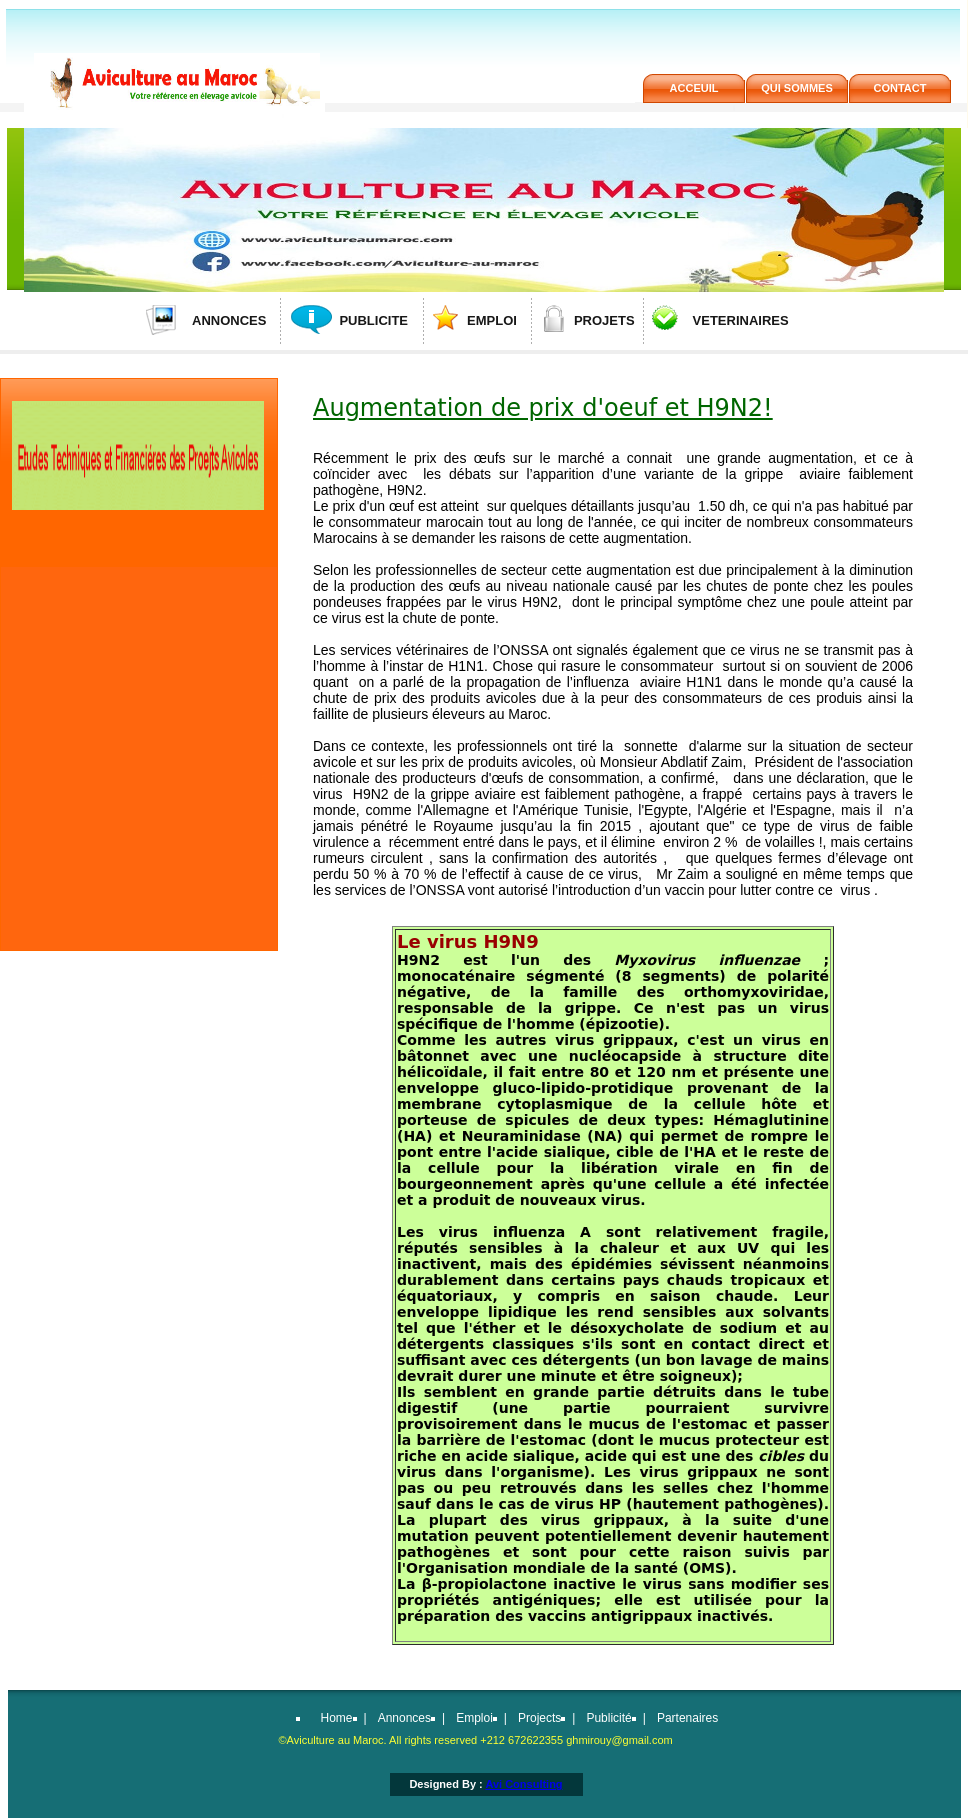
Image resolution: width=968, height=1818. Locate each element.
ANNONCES (229, 320)
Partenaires (687, 1718)
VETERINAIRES (741, 320)
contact (900, 88)
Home (337, 1718)
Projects (539, 1718)
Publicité (608, 1718)
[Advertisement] (137, 710)
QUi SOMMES (797, 88)
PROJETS (604, 320)
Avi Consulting (523, 1784)
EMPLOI (492, 320)
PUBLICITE (373, 320)
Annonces (404, 1718)
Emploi (474, 1718)
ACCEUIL (694, 88)
